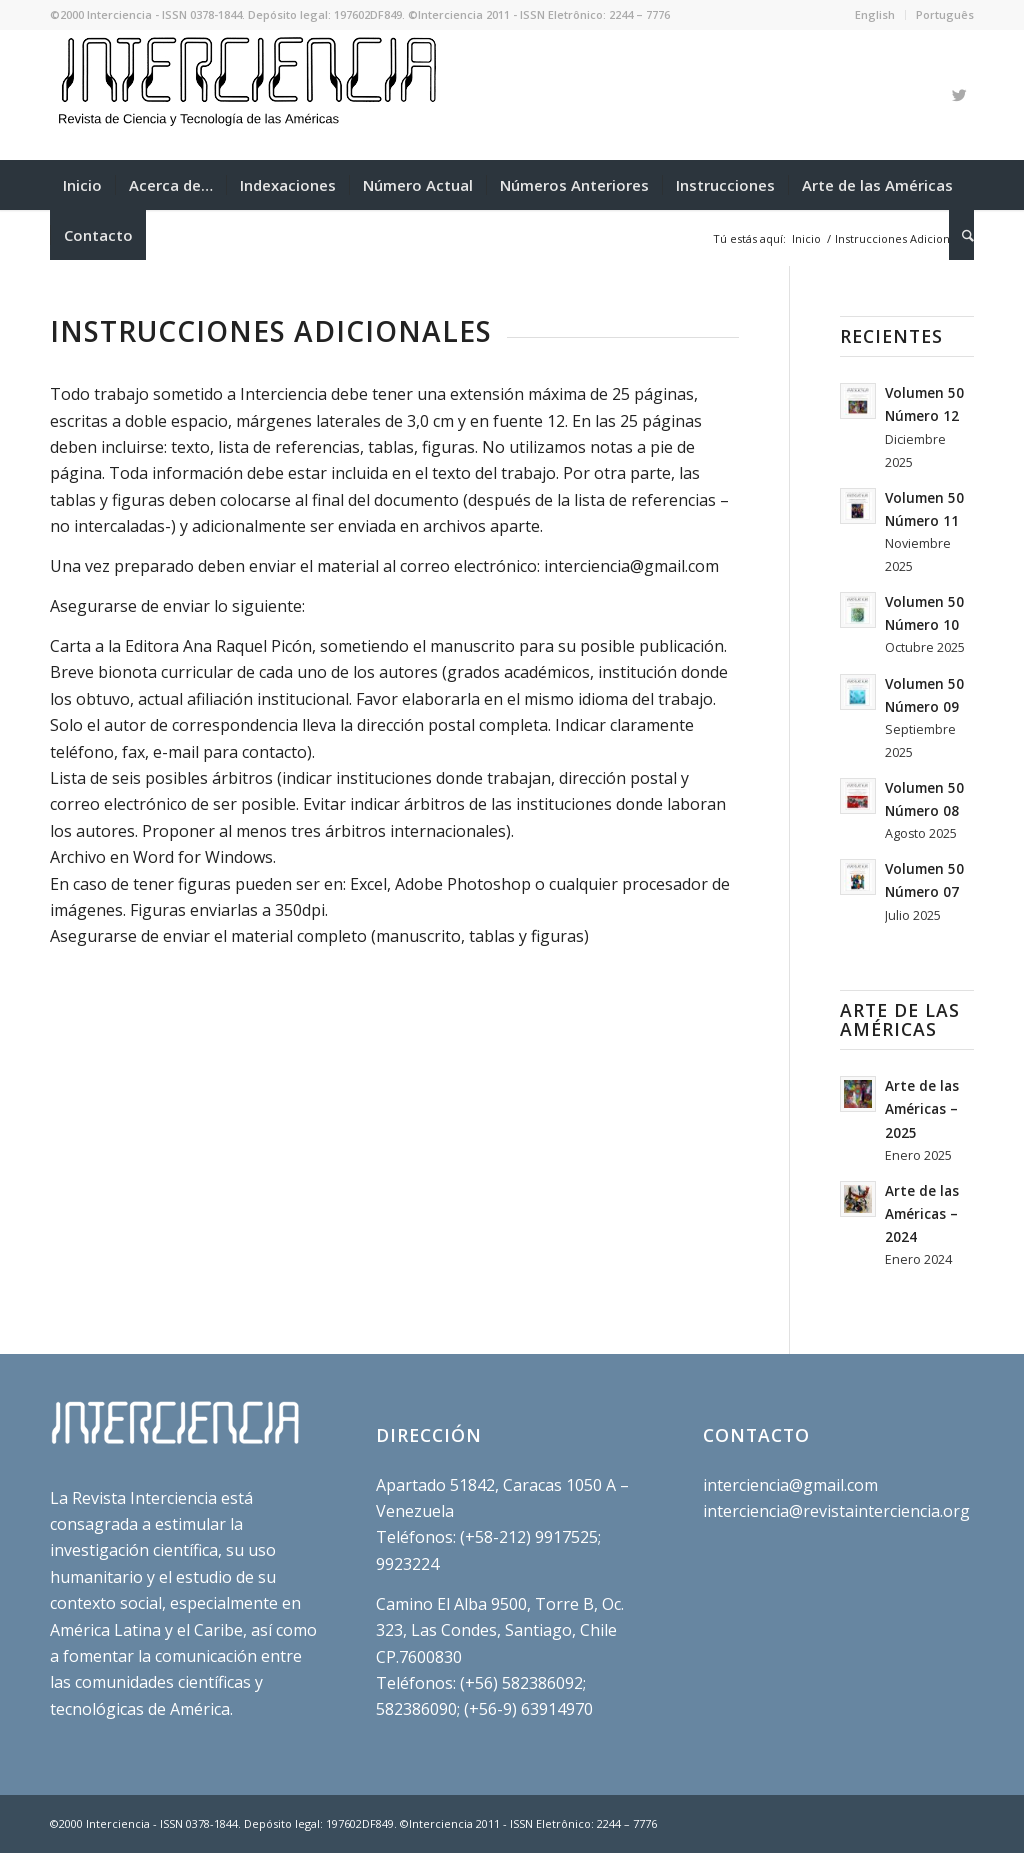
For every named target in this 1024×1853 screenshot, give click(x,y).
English (875, 14)
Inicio (806, 238)
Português (945, 14)
